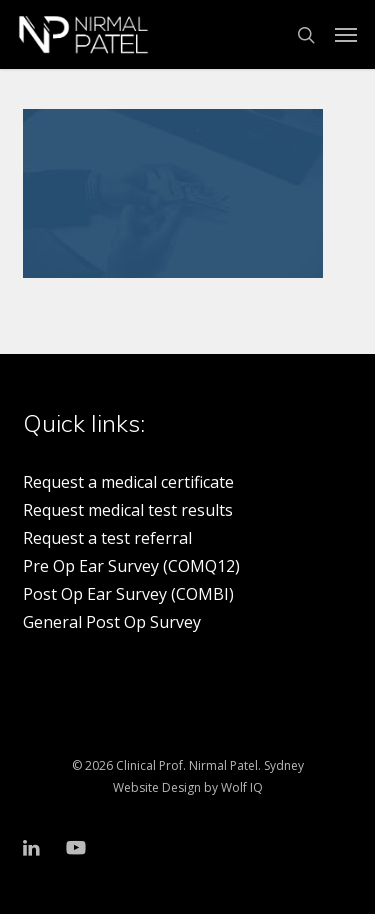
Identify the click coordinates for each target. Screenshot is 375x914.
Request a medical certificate (128, 482)
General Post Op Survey (112, 622)
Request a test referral (107, 538)
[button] (346, 35)
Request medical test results (128, 510)
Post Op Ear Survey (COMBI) (128, 594)
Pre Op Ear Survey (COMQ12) (131, 566)
